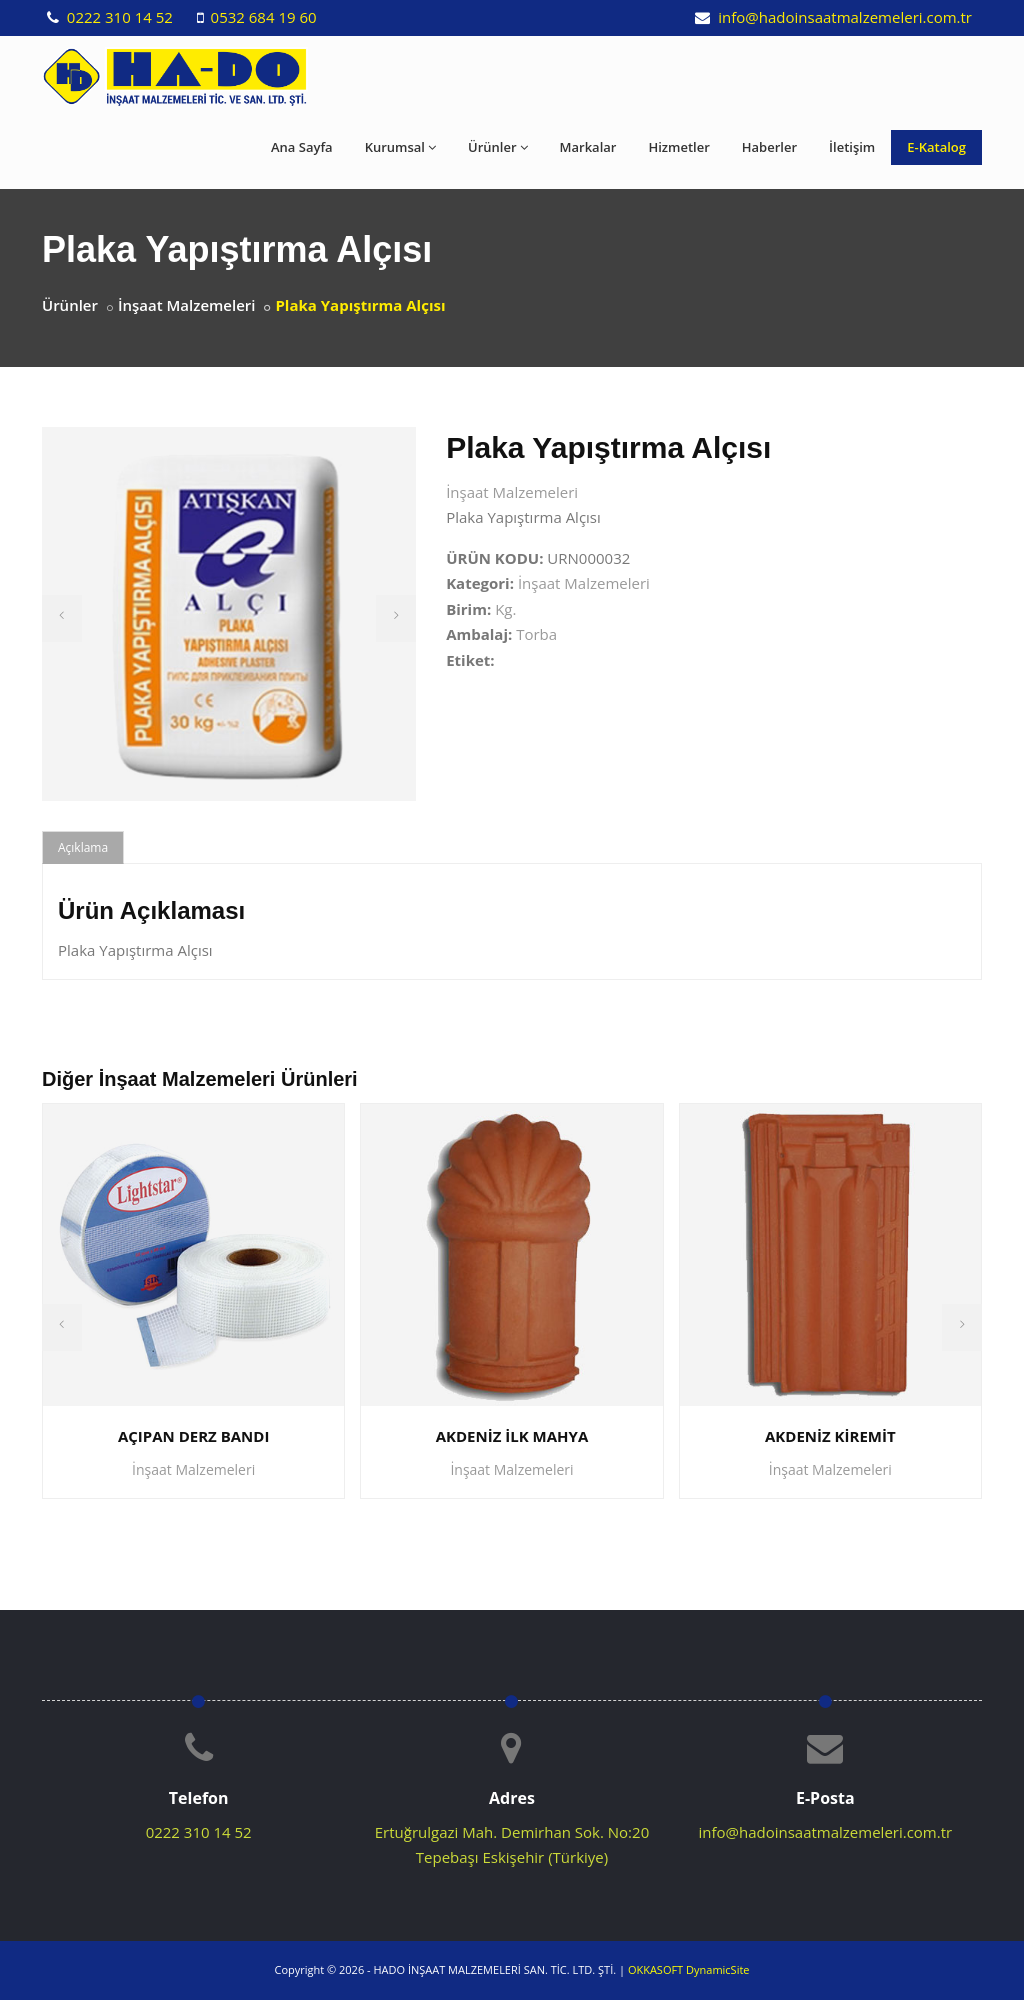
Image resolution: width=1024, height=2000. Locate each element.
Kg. (505, 609)
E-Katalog (936, 147)
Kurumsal (400, 147)
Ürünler (498, 147)
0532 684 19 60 (262, 17)
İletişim (852, 147)
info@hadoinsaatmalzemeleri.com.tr (843, 17)
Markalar (588, 147)
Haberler (769, 147)
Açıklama (83, 847)
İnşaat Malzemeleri (187, 305)
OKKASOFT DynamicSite (689, 1969)
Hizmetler (678, 147)
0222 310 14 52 (118, 17)
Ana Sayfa (302, 147)
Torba (536, 634)
